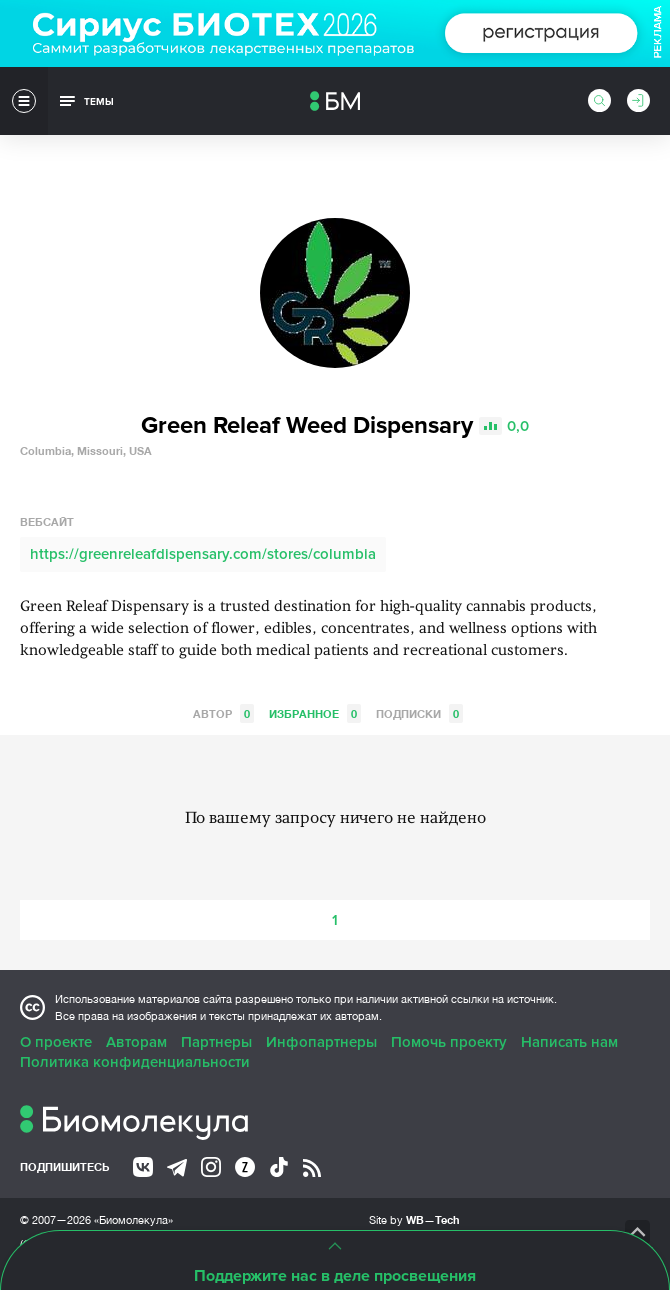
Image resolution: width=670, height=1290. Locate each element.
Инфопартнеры (321, 1042)
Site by (414, 1219)
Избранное (315, 713)
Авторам (136, 1042)
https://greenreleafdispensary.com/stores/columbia (203, 554)
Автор (223, 713)
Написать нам (569, 1042)
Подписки (419, 713)
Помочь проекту (449, 1042)
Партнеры (216, 1042)
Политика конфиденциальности (135, 1062)
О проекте (56, 1042)
